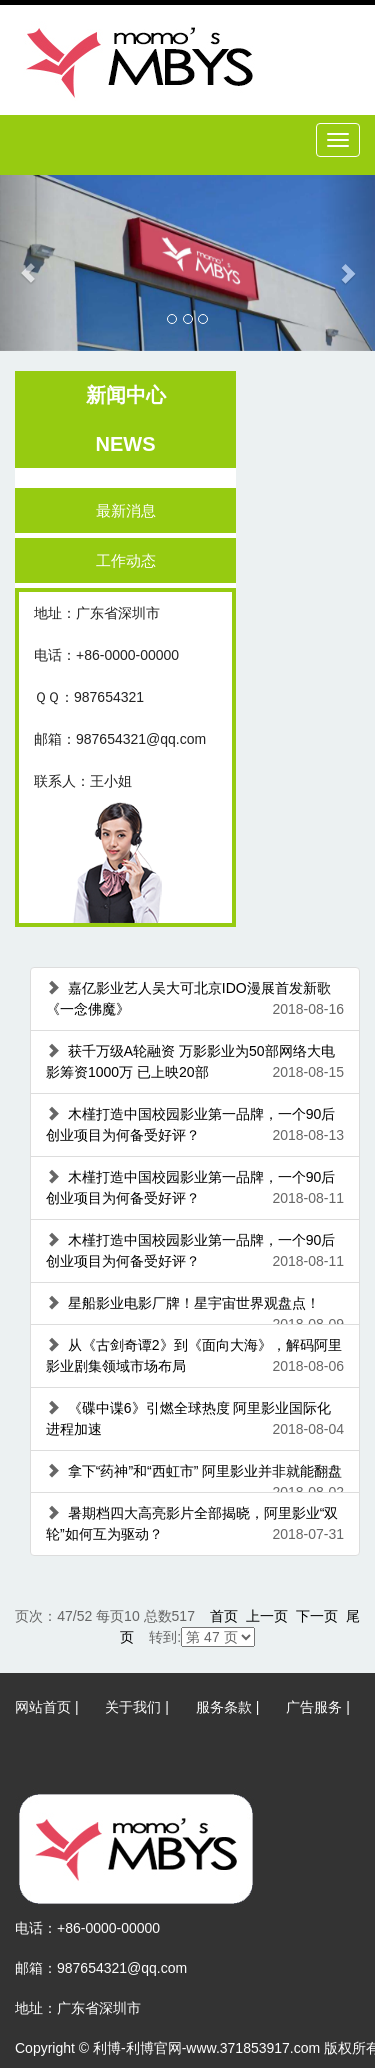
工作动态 (133, 560)
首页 (224, 1616)
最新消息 (133, 510)
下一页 (317, 1616)
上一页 (267, 1616)
